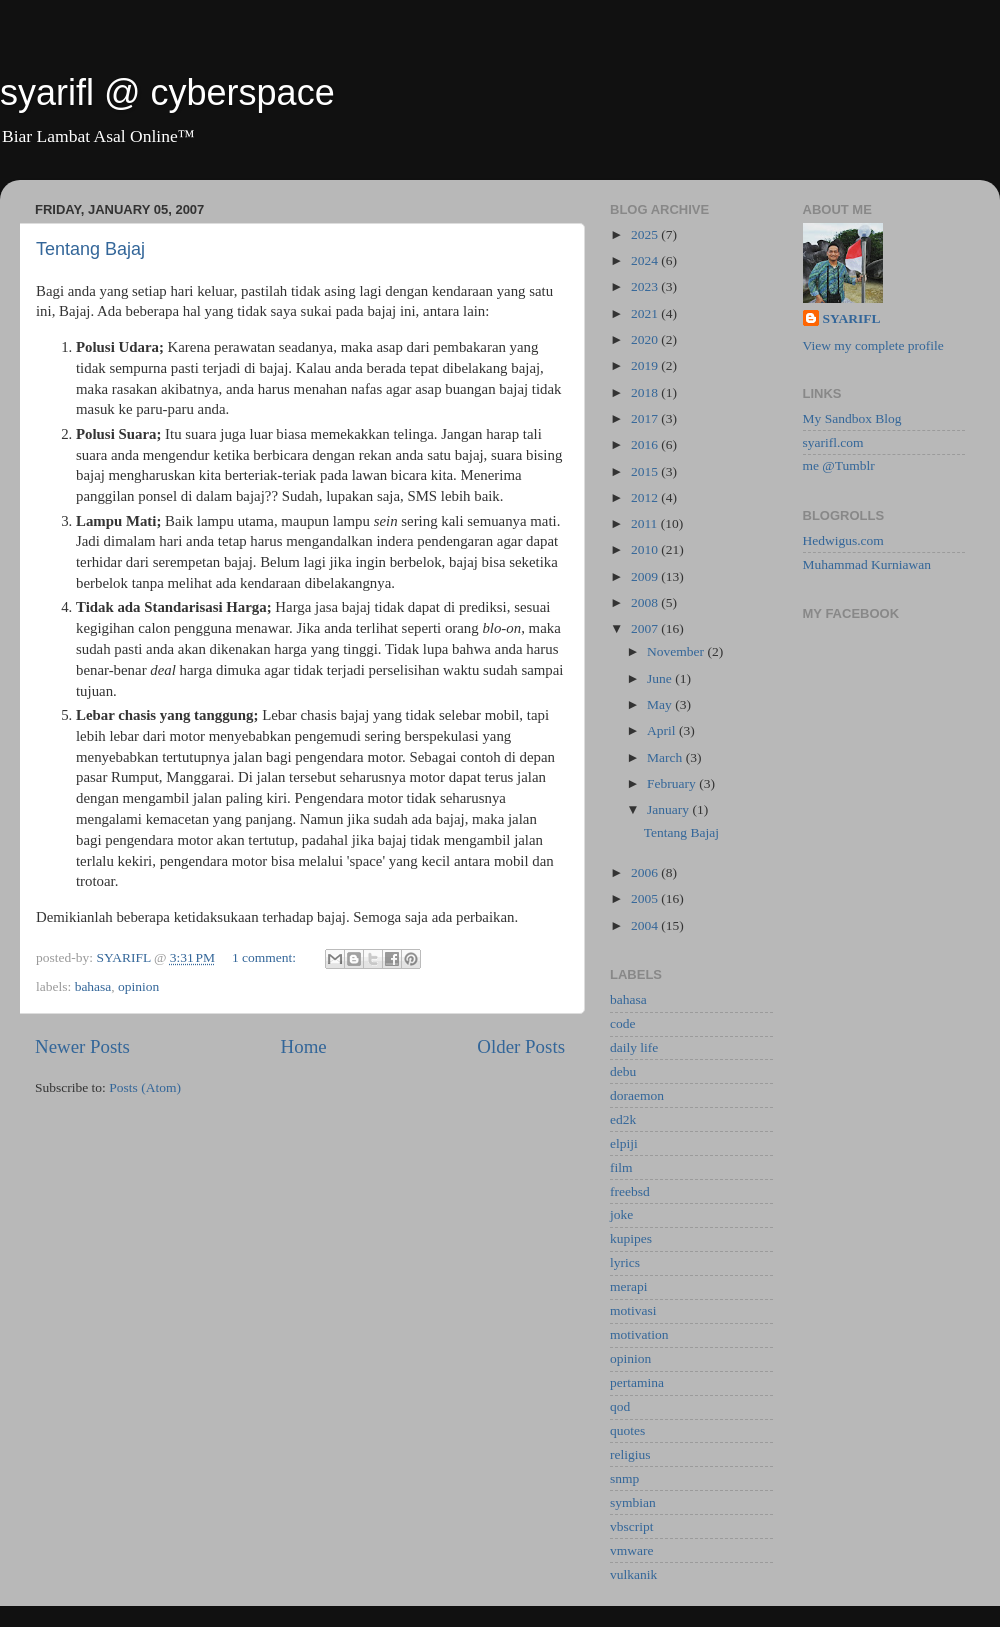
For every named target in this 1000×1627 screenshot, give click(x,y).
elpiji (624, 1143)
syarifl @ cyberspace (167, 92)
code (622, 1023)
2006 (646, 872)
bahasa (93, 986)
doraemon (637, 1095)
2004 (646, 925)
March (666, 757)
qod (620, 1406)
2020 (646, 339)
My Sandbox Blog (852, 418)
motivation (639, 1334)
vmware (631, 1550)
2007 (646, 628)
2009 (646, 576)
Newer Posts (82, 1046)
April (663, 730)
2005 (646, 898)
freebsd (630, 1191)
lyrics (625, 1262)
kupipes (631, 1238)
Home (304, 1046)
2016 (646, 444)
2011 (646, 523)
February (673, 783)
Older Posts (521, 1046)
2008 (646, 602)
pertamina (637, 1382)
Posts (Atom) (145, 1087)
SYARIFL (852, 318)
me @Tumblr (839, 465)
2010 (646, 549)
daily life (634, 1047)
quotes (627, 1430)
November (677, 651)
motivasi (633, 1310)
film (621, 1167)
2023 (646, 286)
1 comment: (266, 957)
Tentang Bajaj (90, 249)
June (661, 678)
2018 (646, 392)
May (661, 704)
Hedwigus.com (843, 540)
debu (623, 1071)
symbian (633, 1502)
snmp (624, 1478)
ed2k (623, 1119)
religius (630, 1454)
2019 (646, 365)
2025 (646, 234)
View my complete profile (873, 345)
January (669, 809)
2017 (646, 418)
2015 (646, 471)
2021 (646, 313)
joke (621, 1214)
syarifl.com (833, 442)
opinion (138, 986)
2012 (646, 497)
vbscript (632, 1526)
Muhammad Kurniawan (867, 564)
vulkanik (633, 1574)
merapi (628, 1286)
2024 (646, 260)
